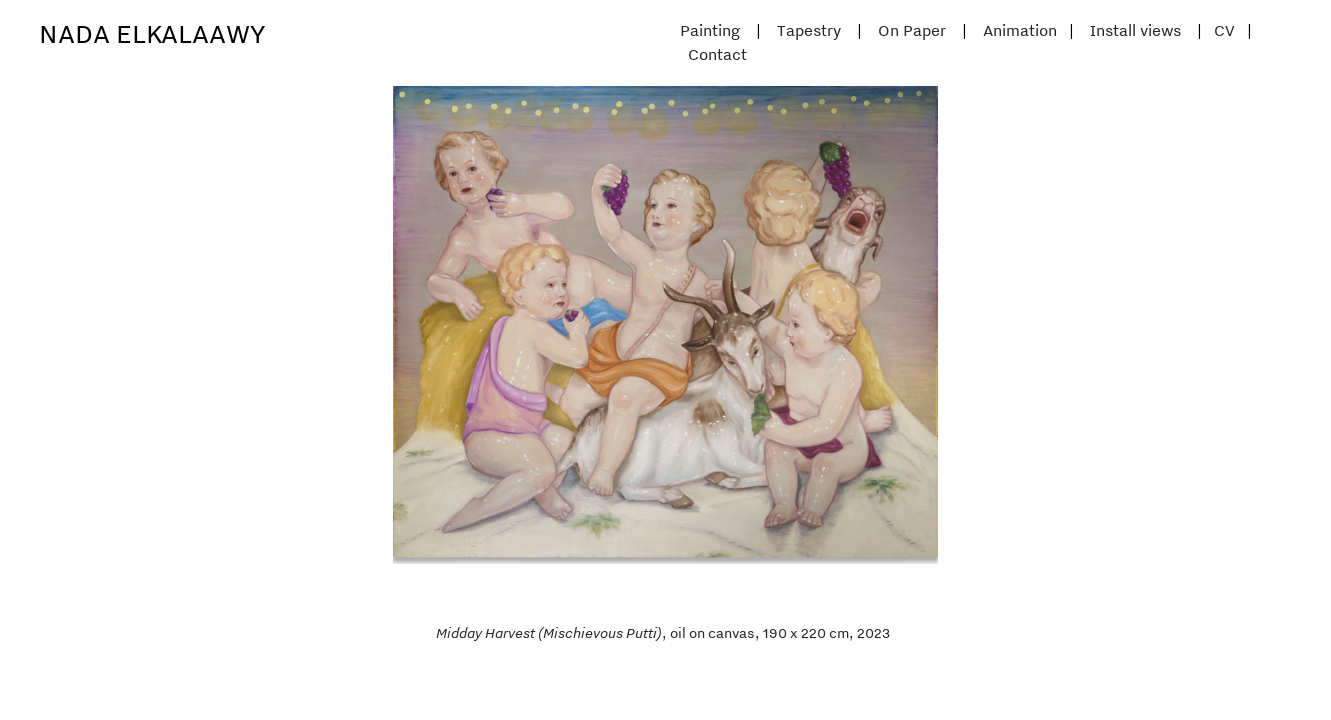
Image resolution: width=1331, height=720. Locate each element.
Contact (717, 54)
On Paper (912, 30)
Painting (710, 30)
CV (1224, 30)
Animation (1020, 30)
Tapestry (809, 30)
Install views (1135, 30)
